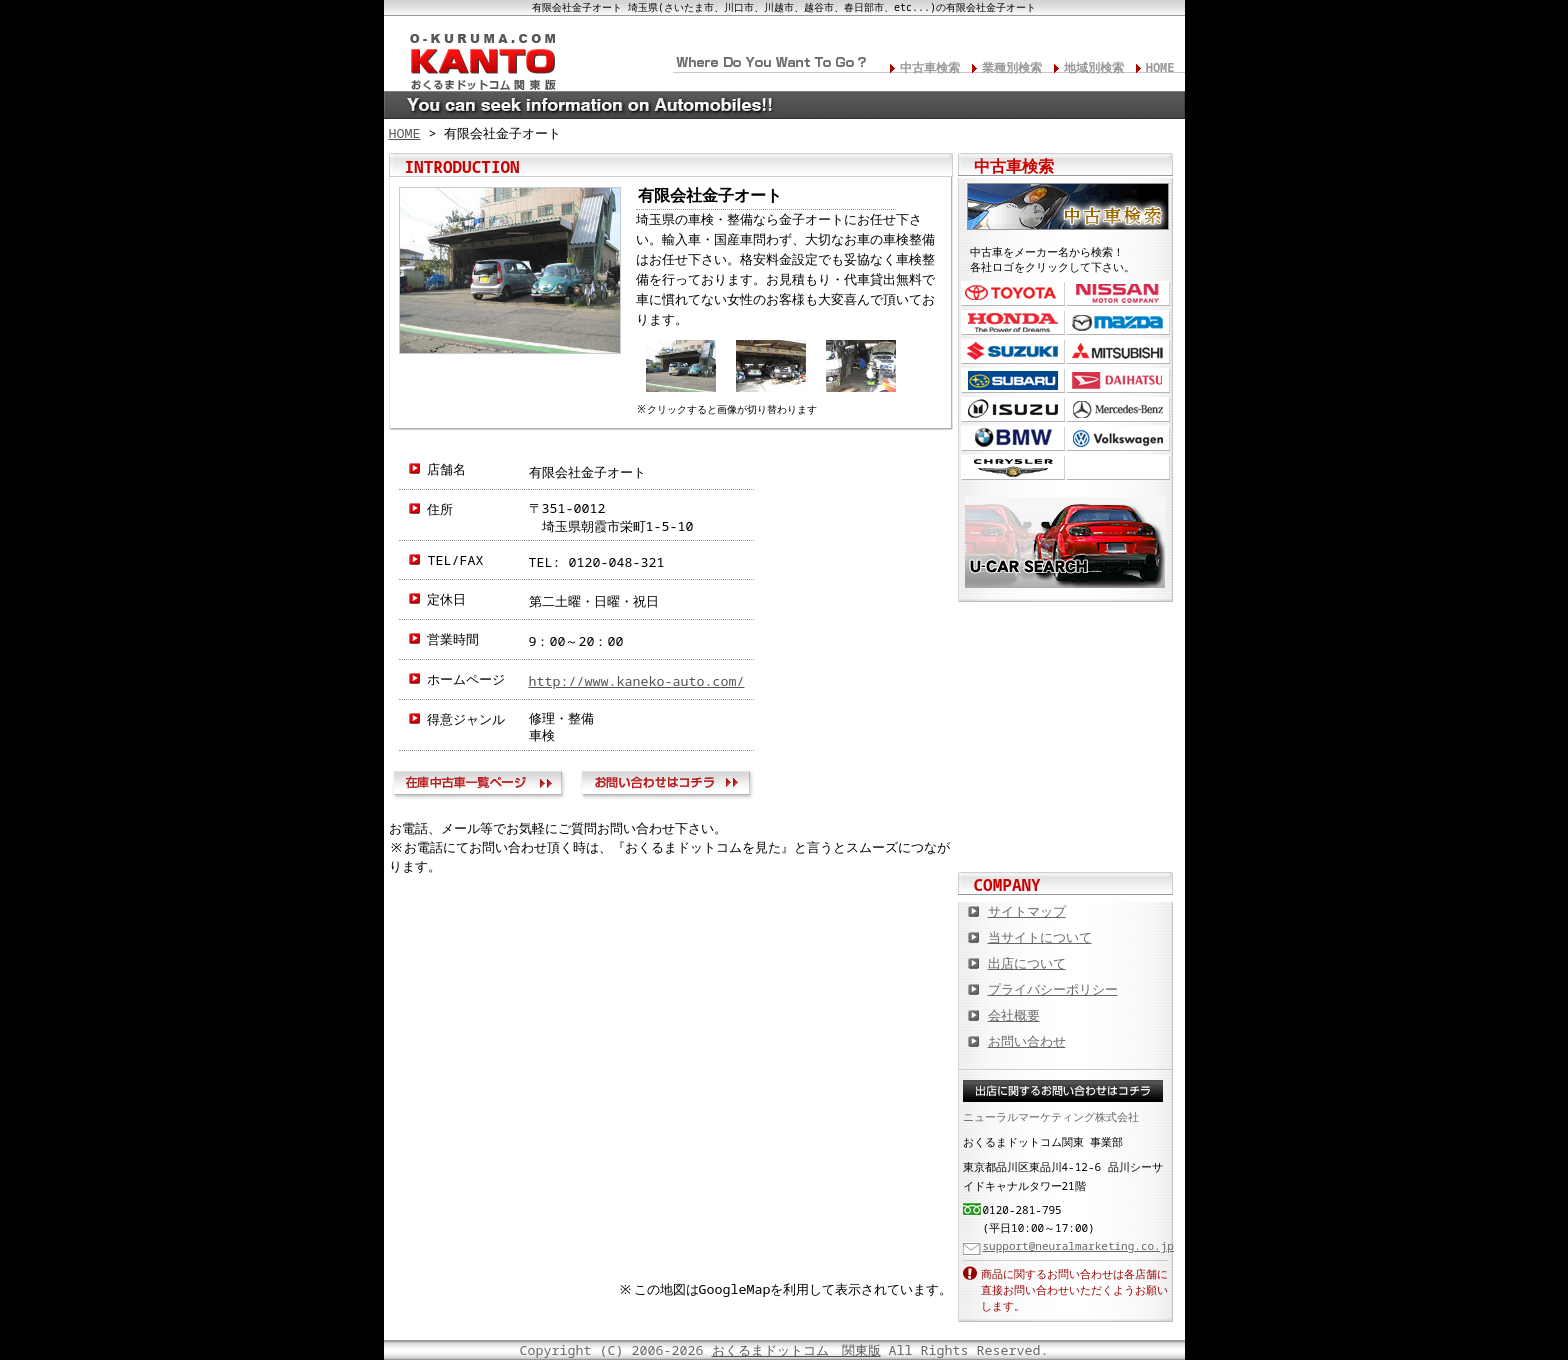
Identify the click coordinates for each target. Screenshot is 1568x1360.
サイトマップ (1027, 911)
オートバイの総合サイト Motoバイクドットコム (1066, 767)
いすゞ (1013, 409)
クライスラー (1013, 467)
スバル (1013, 380)
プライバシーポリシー (1053, 989)
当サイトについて (1040, 937)
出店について (1027, 963)
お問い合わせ (669, 786)
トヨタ (1013, 293)
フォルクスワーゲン (1118, 438)
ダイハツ (1118, 380)
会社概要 (1014, 1015)
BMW (1013, 438)
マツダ (1118, 322)
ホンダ (1013, 322)
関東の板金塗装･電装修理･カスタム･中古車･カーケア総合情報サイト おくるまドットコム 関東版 (474, 56)
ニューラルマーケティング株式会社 (1051, 1116)
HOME (1160, 67)
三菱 (1118, 351)
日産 (1118, 293)
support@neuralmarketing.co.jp (1078, 1245)
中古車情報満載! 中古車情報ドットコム (1066, 702)
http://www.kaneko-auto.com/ (637, 681)
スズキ (1013, 351)
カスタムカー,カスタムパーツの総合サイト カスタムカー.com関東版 (1066, 637)
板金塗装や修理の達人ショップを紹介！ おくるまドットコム (1066, 832)
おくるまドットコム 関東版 (796, 1350)
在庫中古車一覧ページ (482, 786)
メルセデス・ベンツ (1118, 409)
